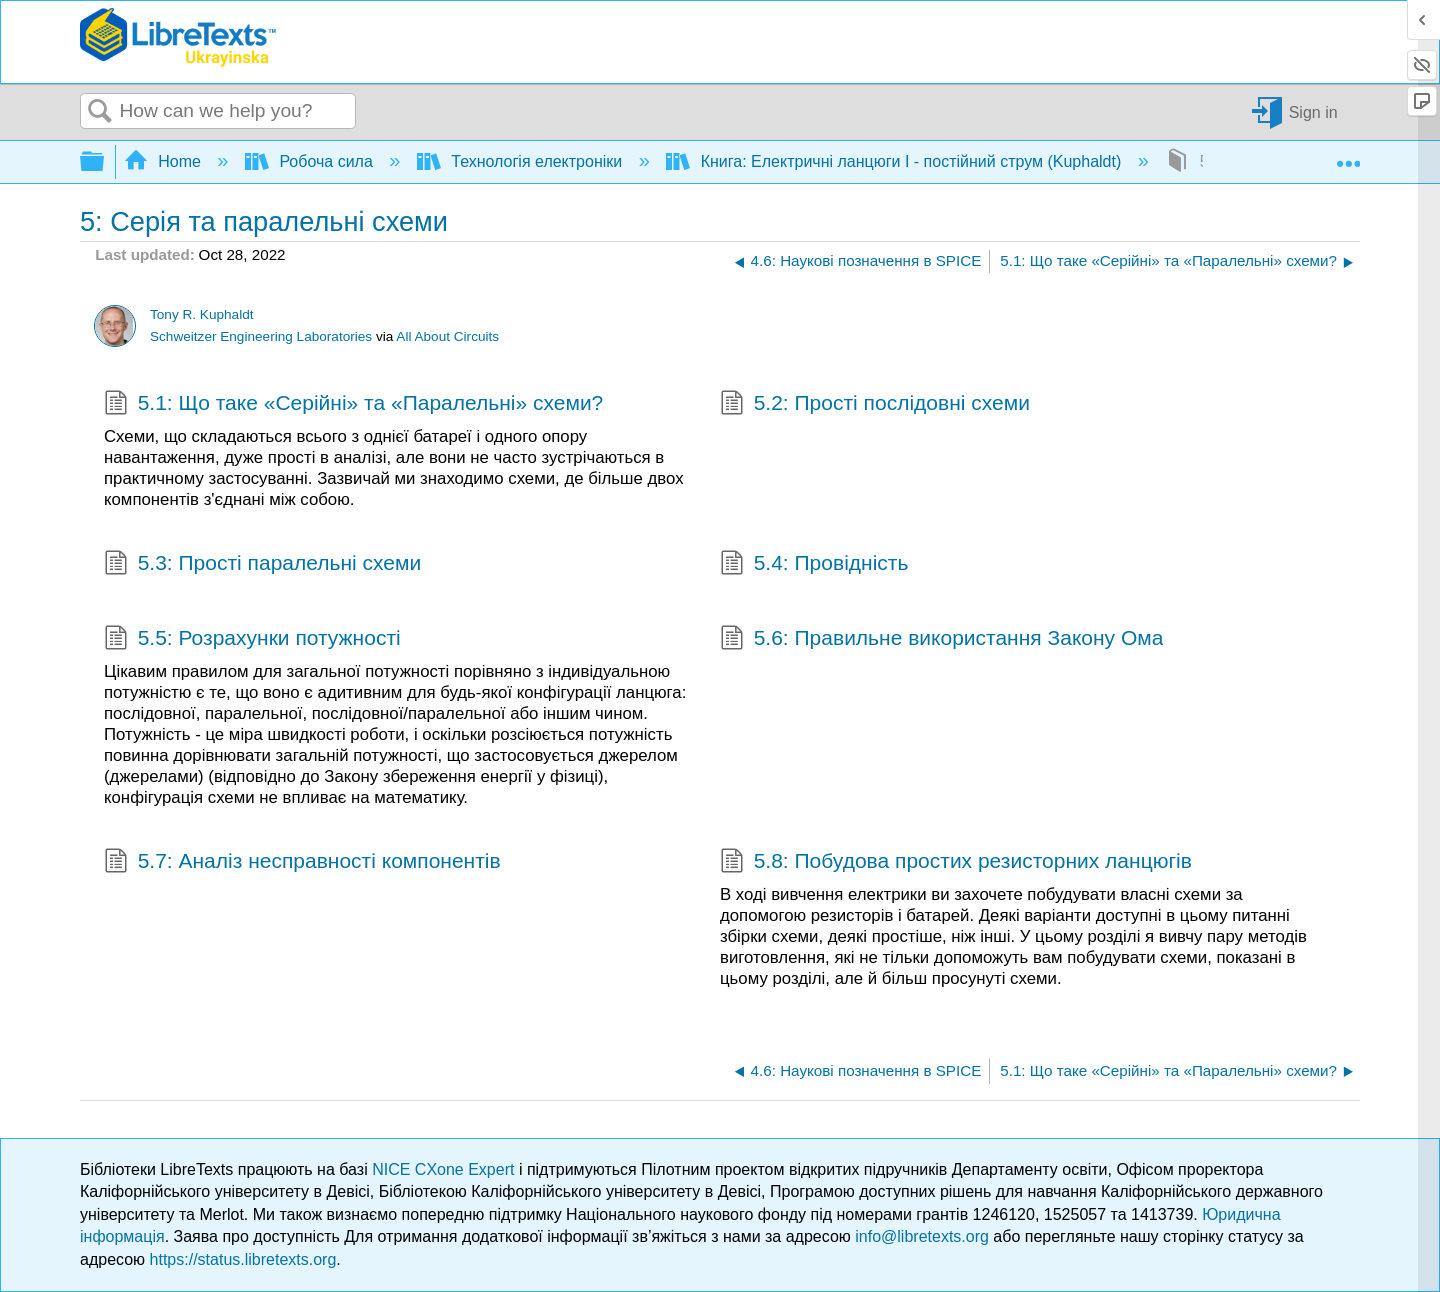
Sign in (1313, 111)
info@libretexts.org (922, 1236)
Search (100, 112)
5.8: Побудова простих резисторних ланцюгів (956, 863)
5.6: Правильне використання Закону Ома (941, 640)
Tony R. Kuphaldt (202, 314)
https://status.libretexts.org (243, 1259)
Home (165, 161)
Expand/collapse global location (1348, 156)
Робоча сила (311, 161)
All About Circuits (447, 336)
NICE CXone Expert (445, 1169)
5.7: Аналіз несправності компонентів (302, 863)
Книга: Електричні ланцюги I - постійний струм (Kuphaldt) (895, 161)
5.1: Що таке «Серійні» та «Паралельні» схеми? (353, 405)
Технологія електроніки (522, 161)
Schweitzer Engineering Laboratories (261, 336)
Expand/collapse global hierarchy (105, 162)
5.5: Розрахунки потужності (252, 640)
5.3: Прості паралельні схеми (262, 565)
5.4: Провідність (814, 565)
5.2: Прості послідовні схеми (875, 405)
